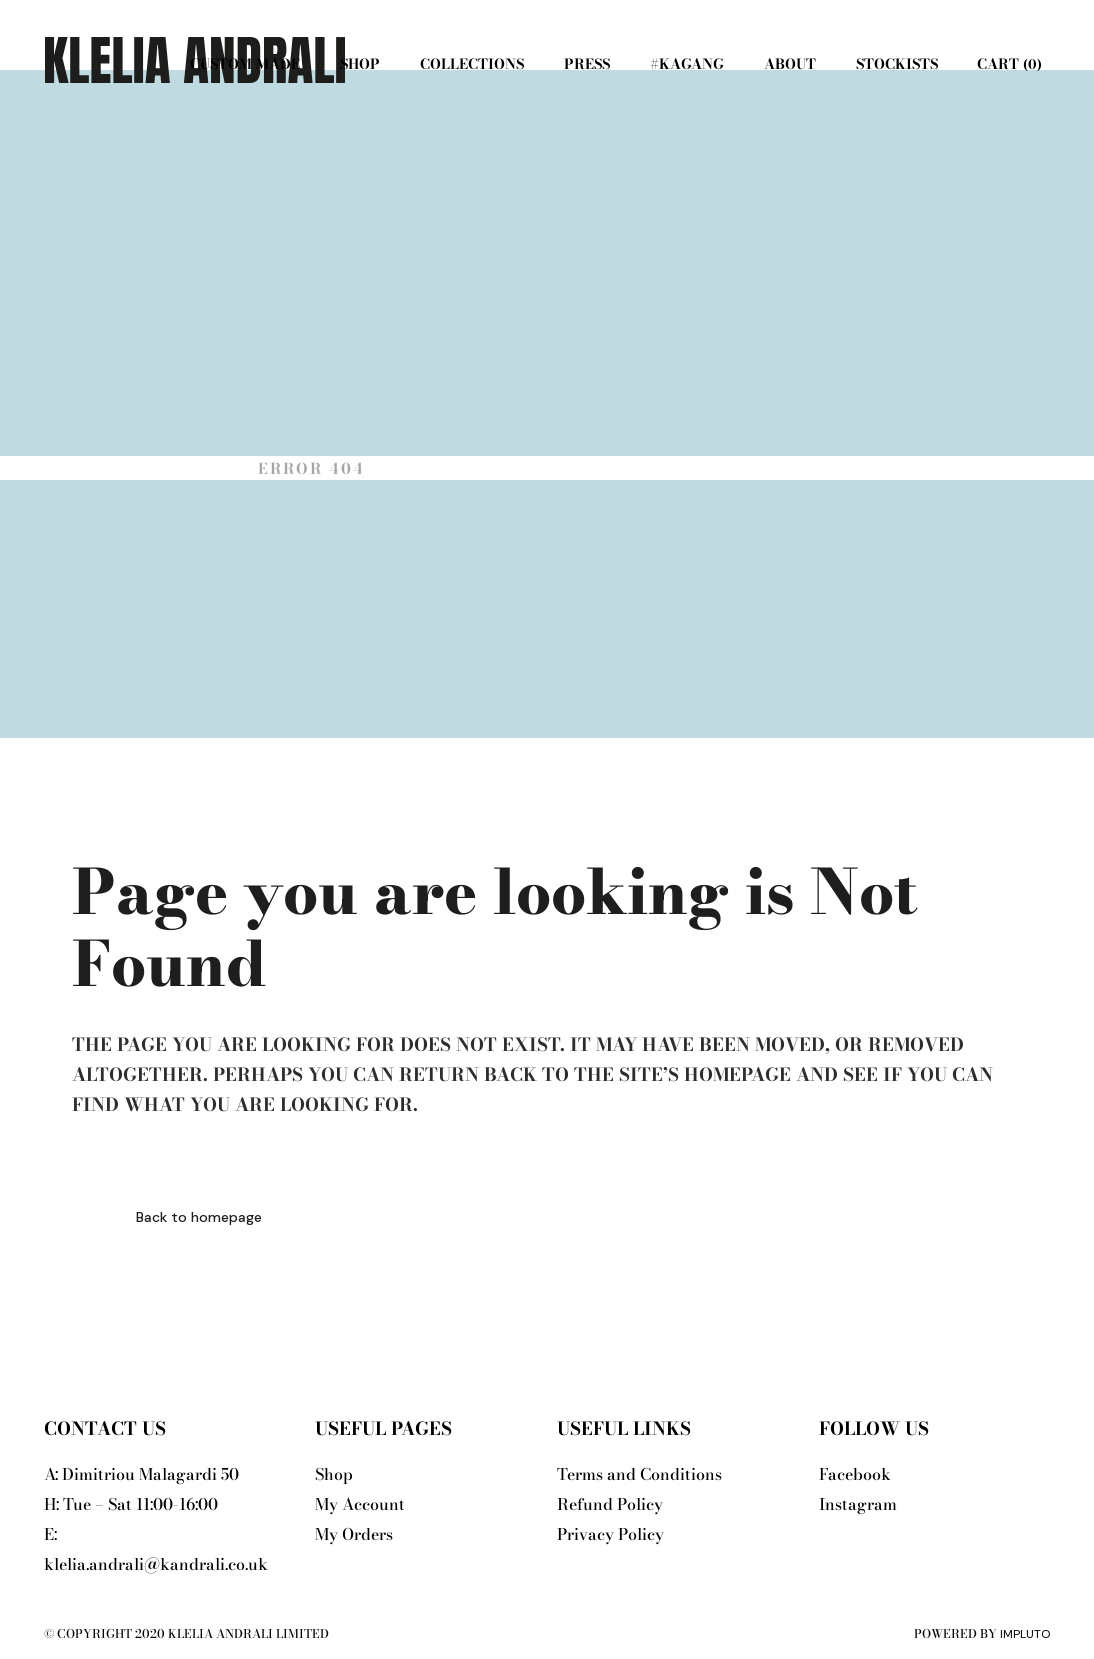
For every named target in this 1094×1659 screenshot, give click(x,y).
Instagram (858, 1504)
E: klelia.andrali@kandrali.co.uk (156, 1549)
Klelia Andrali (154, 468)
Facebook (855, 1474)
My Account (360, 1504)
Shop (334, 1474)
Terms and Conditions (639, 1474)
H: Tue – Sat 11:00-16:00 (131, 1504)
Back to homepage (199, 1217)
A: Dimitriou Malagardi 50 (141, 1474)
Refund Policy (610, 1504)
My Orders (354, 1534)
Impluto (1025, 1634)
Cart (1007, 64)
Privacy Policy (610, 1534)
